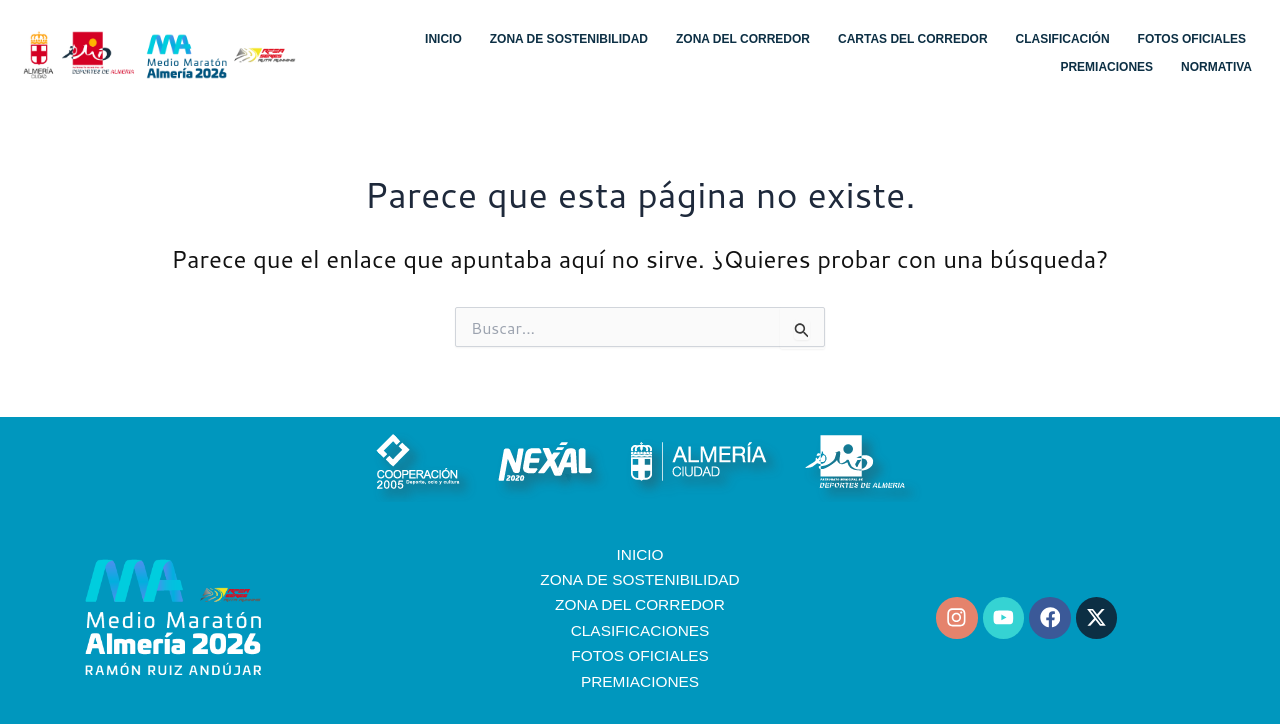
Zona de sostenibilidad (569, 39)
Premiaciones (1106, 67)
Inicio (443, 39)
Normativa (1216, 67)
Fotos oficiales (1192, 39)
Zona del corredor (743, 39)
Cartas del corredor (913, 39)
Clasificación (1063, 39)
